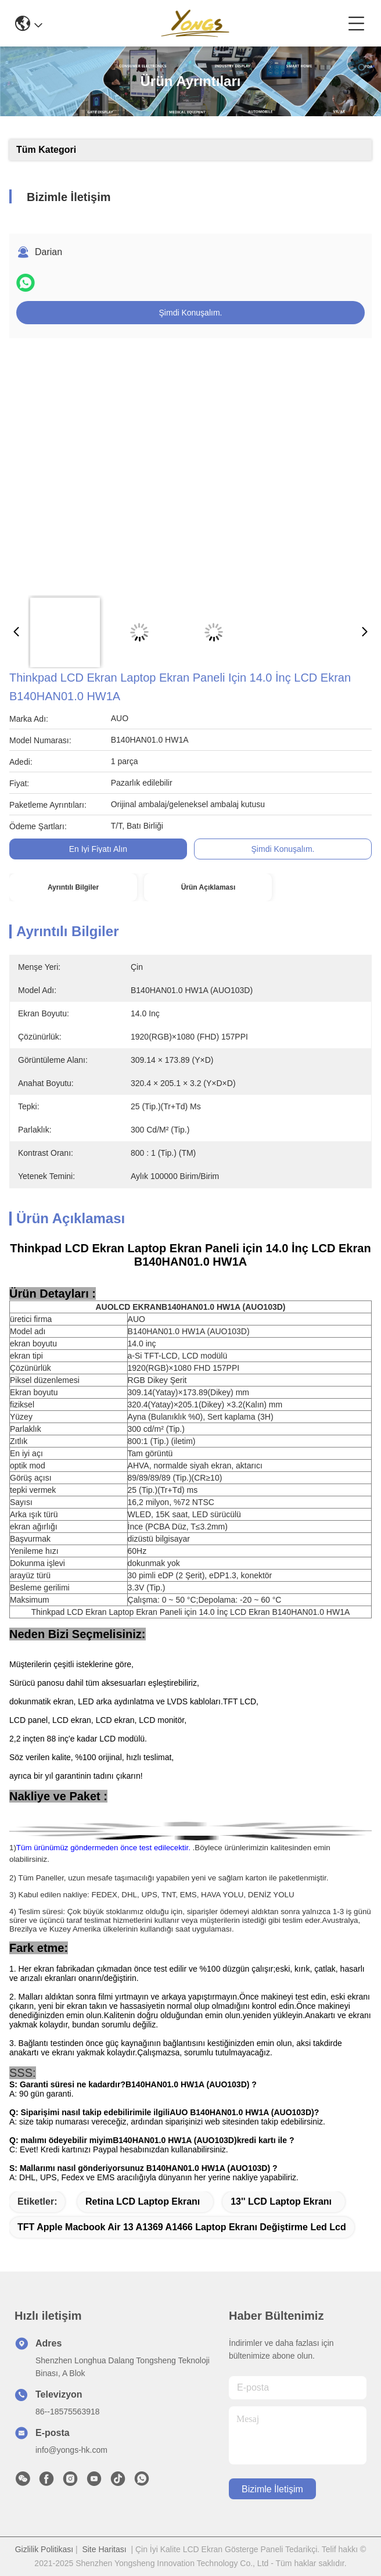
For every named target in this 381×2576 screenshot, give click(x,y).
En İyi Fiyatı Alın (98, 849)
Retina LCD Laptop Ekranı (142, 2201)
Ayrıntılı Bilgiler (73, 887)
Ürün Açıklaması (208, 887)
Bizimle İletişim (272, 2489)
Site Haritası (104, 2549)
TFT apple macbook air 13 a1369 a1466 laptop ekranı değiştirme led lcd (181, 2227)
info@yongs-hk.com (71, 2450)
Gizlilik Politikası (44, 2549)
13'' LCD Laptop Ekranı (281, 2201)
